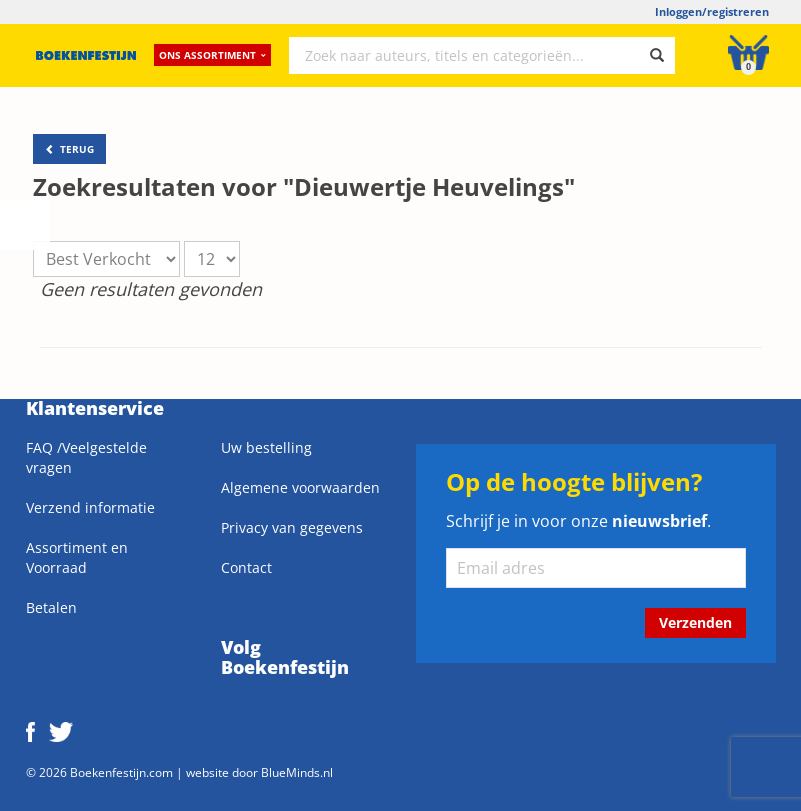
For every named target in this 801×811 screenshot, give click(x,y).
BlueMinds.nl (297, 772)
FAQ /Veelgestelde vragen (86, 457)
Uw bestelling (266, 447)
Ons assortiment (212, 55)
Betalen (51, 607)
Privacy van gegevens (292, 527)
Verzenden (695, 622)
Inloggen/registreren (712, 11)
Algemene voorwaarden (300, 487)
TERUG (69, 149)
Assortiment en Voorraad (77, 557)
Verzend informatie (90, 507)
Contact (246, 567)
